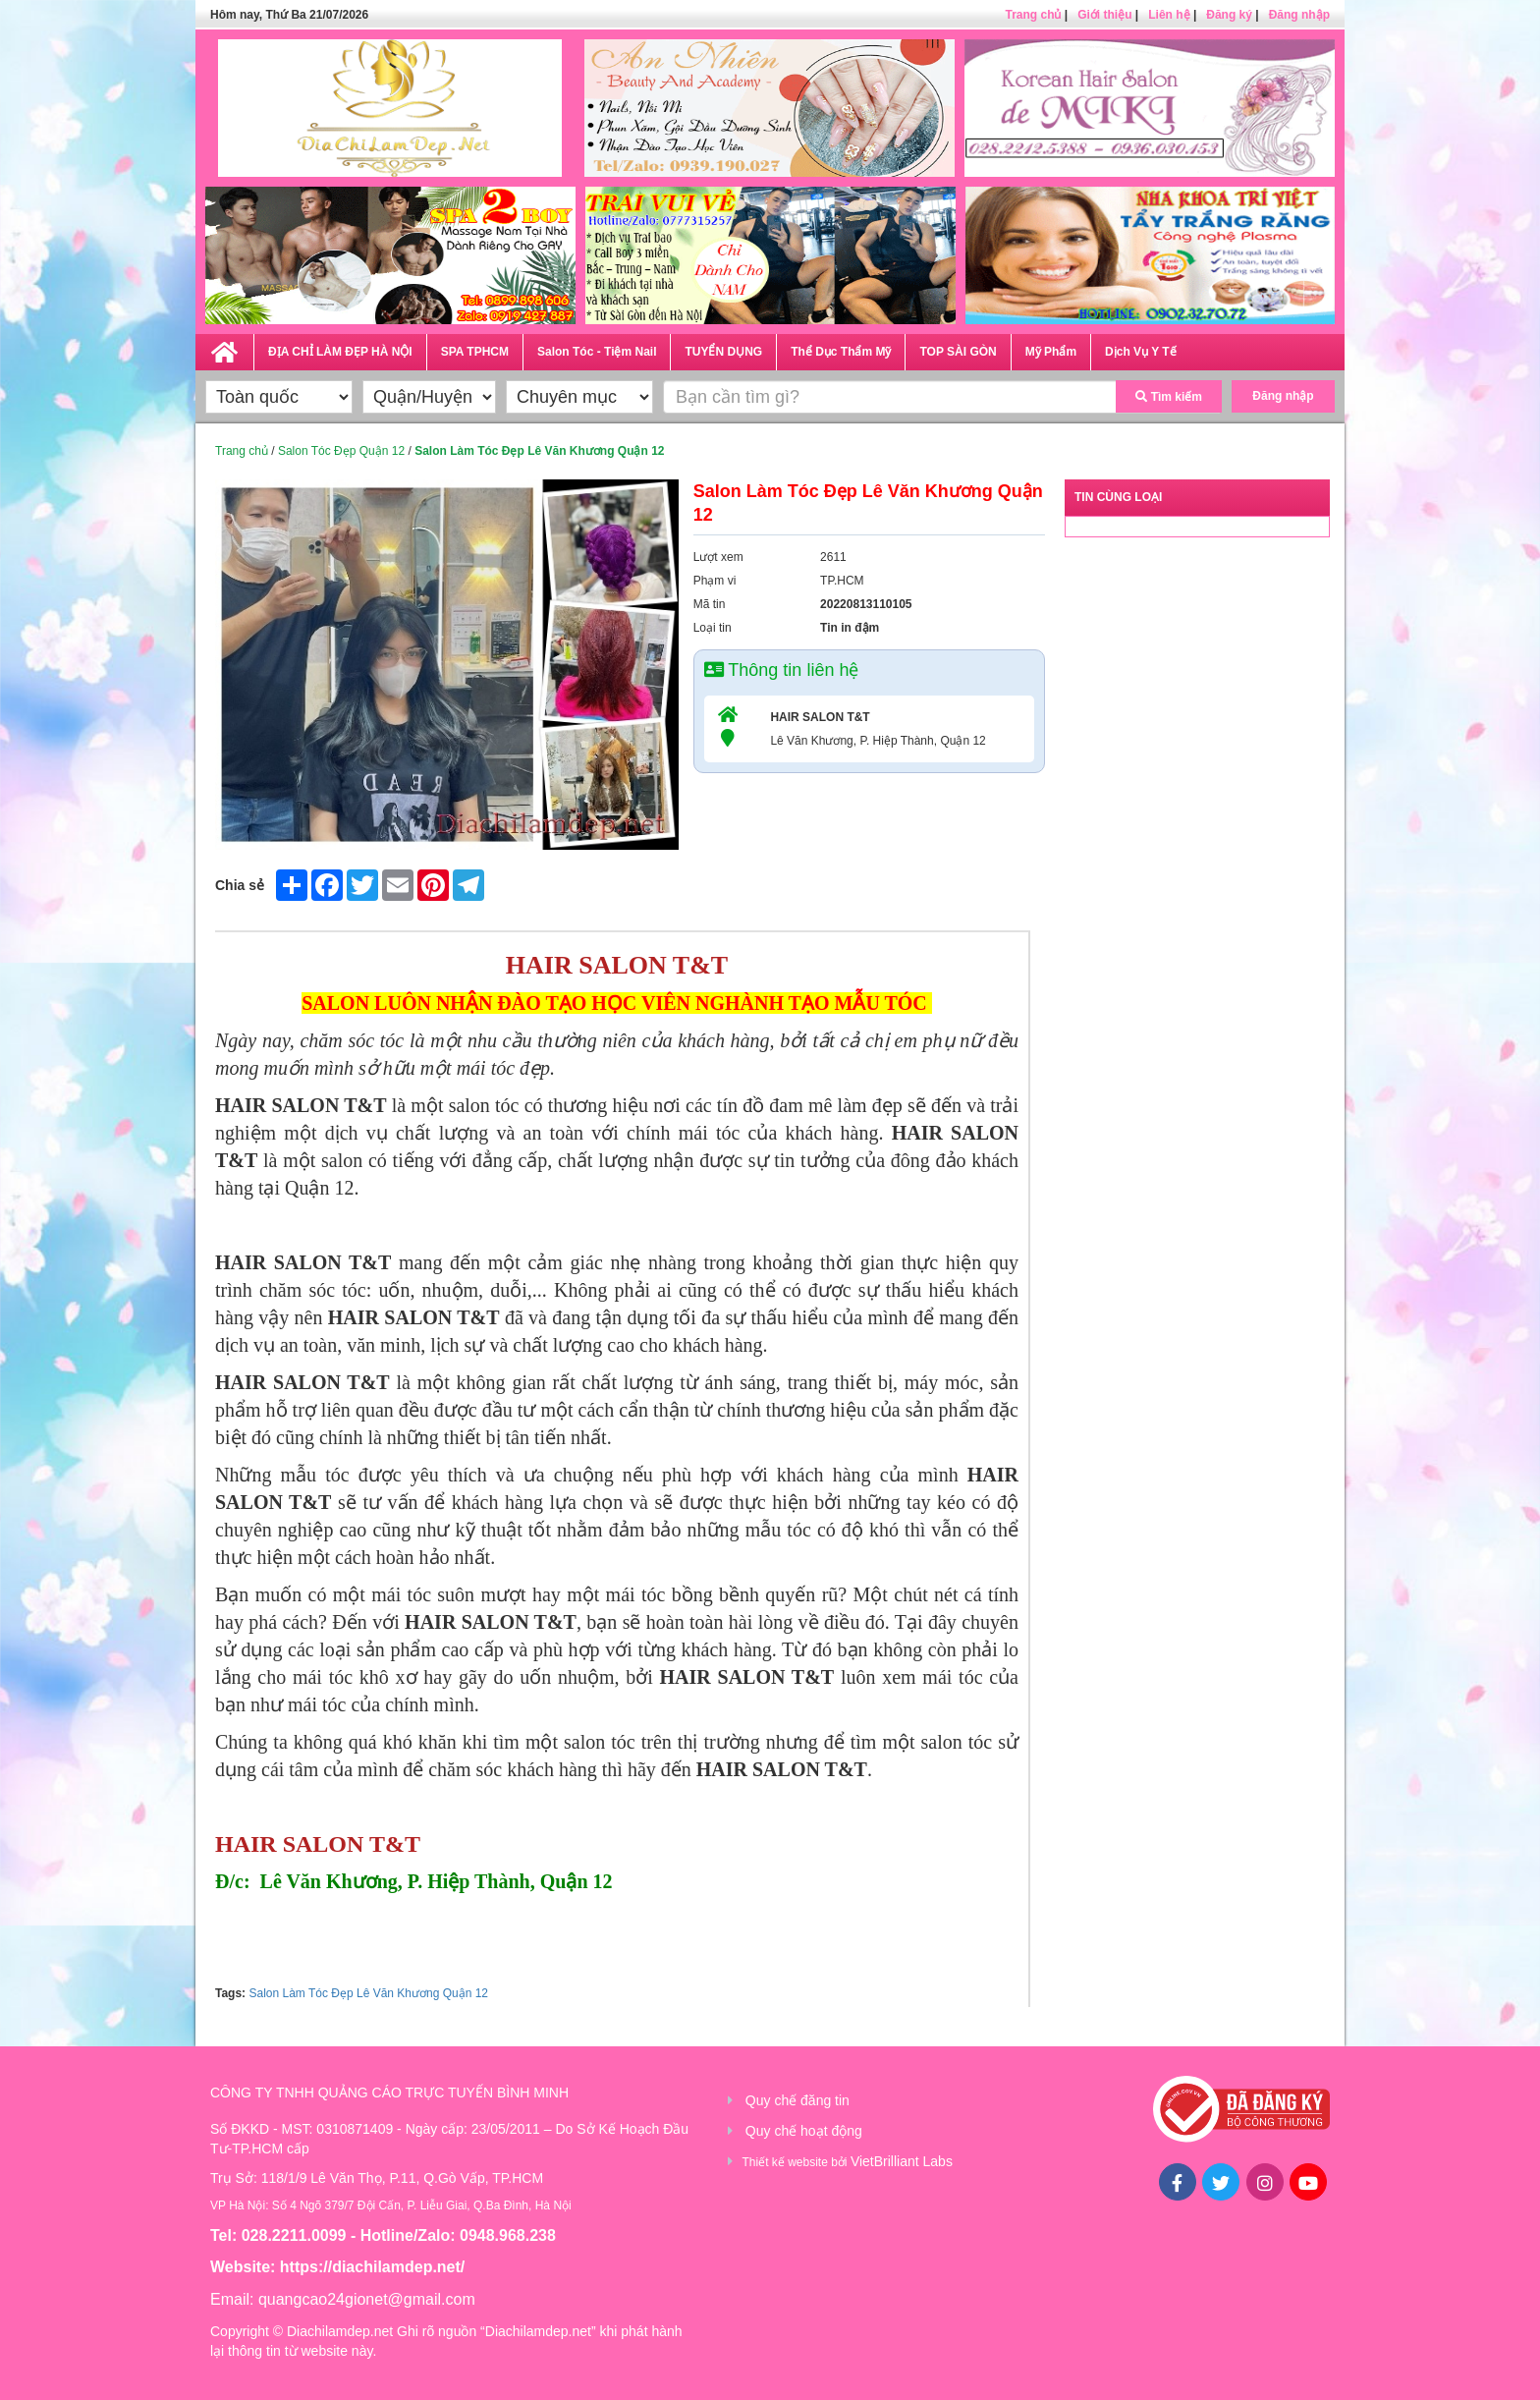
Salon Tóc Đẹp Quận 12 (341, 451)
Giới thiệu (1104, 15)
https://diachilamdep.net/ (372, 2267)
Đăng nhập (1299, 15)
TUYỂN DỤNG (723, 352)
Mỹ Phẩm (1050, 352)
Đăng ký (1229, 15)
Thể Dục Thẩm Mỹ (841, 352)
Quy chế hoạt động (803, 2131)
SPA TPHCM (475, 352)
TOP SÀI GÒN (957, 352)
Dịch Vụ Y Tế (1141, 352)
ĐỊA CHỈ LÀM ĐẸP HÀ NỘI (340, 352)
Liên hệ (1168, 15)
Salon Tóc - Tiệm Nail (596, 352)
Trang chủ (1033, 15)
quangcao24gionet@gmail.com (366, 2299)
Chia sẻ (239, 885)
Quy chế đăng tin (797, 2100)
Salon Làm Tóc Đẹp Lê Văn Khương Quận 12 (368, 1993)
